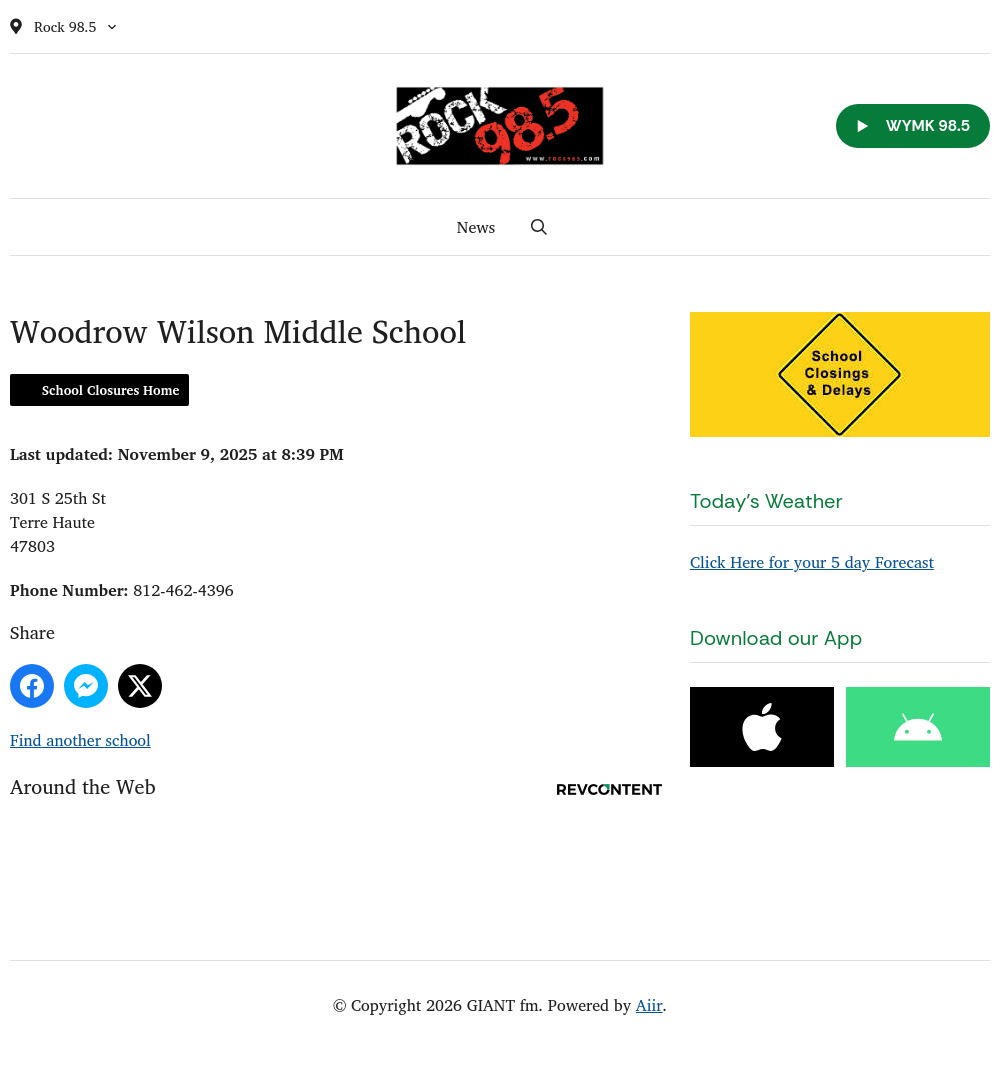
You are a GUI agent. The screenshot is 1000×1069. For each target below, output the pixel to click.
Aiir (649, 1005)
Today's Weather (766, 501)
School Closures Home (110, 390)
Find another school (80, 740)
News (476, 227)
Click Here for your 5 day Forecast (812, 562)
